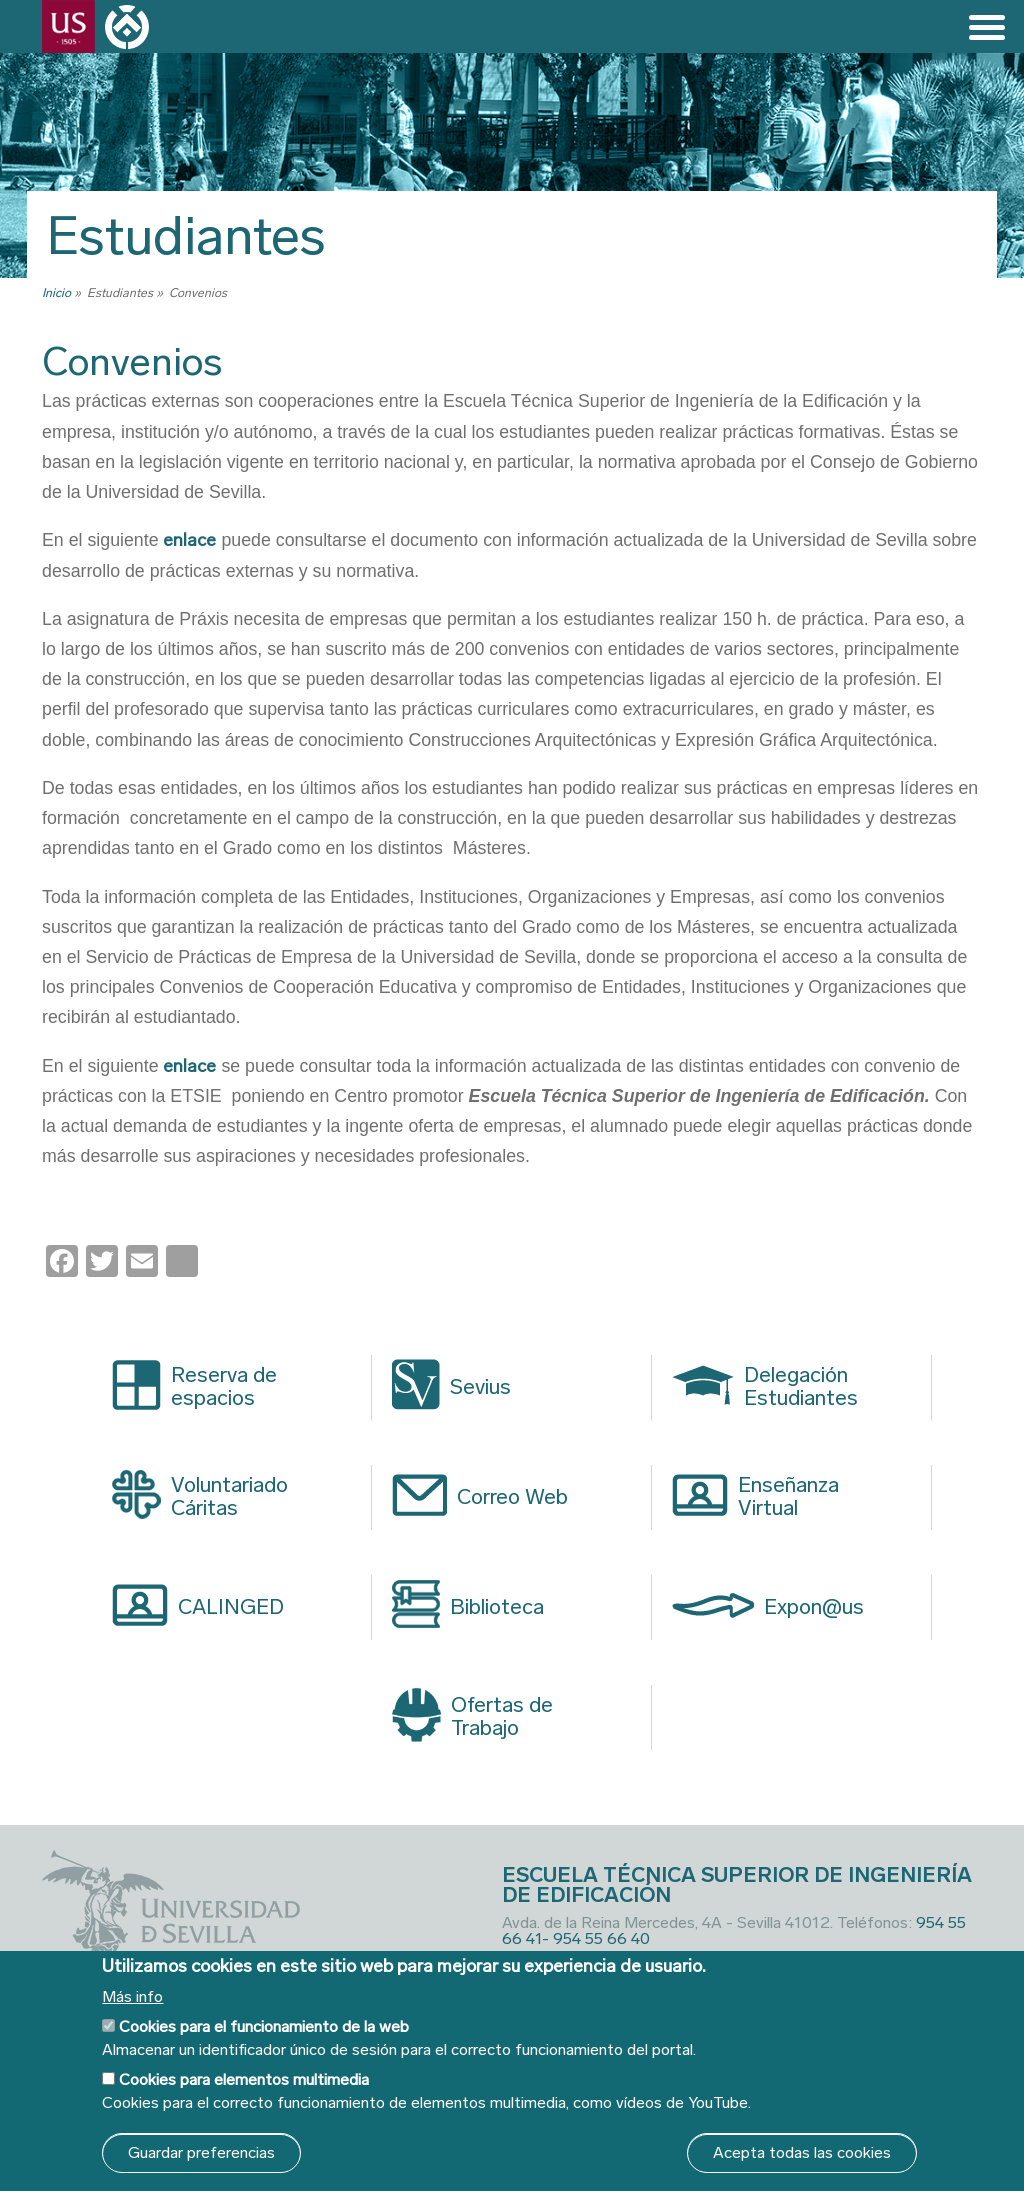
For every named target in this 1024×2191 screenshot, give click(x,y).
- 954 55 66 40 (596, 1938)
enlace (189, 540)
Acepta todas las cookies (802, 2152)
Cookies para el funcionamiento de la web (264, 2026)
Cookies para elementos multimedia (244, 2079)
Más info (132, 1997)
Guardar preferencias (201, 2152)
